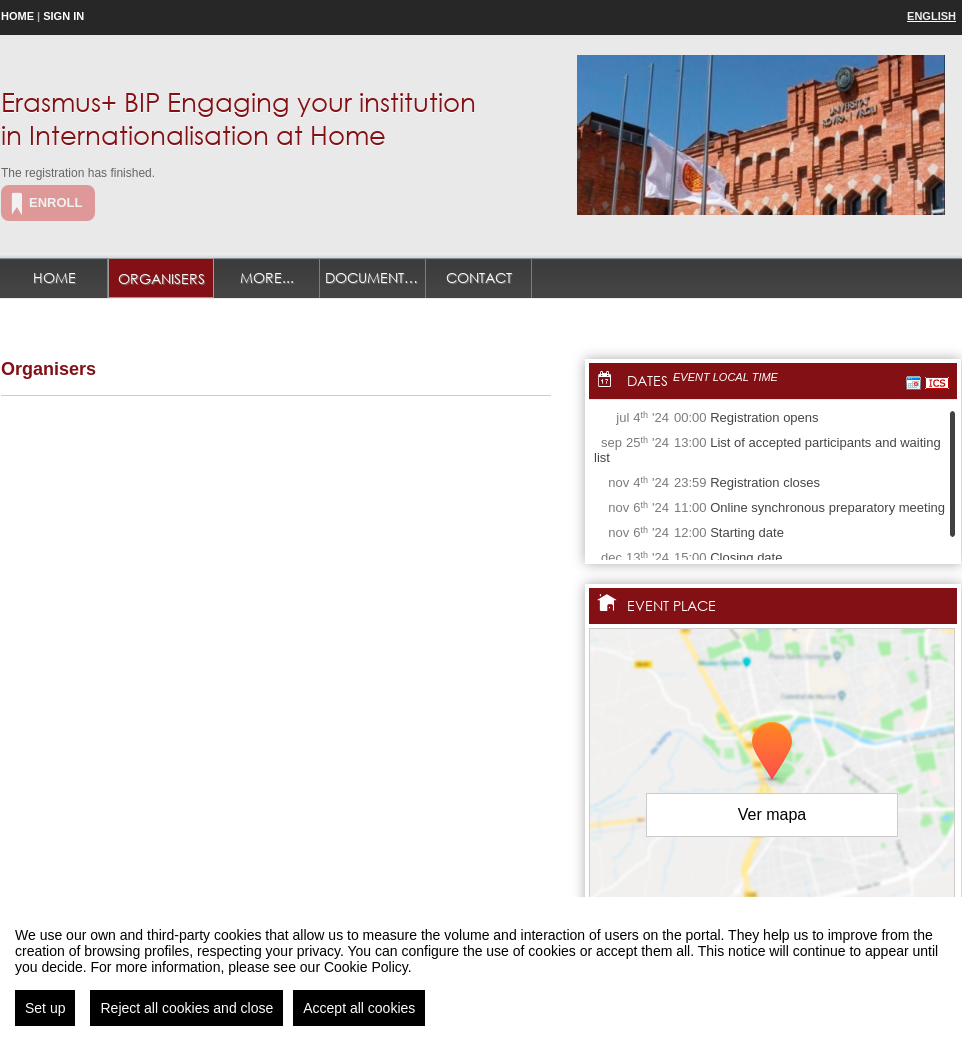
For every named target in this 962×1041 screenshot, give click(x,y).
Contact (479, 277)
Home (17, 16)
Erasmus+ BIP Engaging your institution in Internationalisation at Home (238, 117)
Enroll (55, 202)
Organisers (161, 278)
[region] (481, 969)
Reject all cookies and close (186, 1008)
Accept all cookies (359, 1008)
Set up (45, 1008)
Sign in (63, 16)
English (931, 16)
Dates (647, 380)
